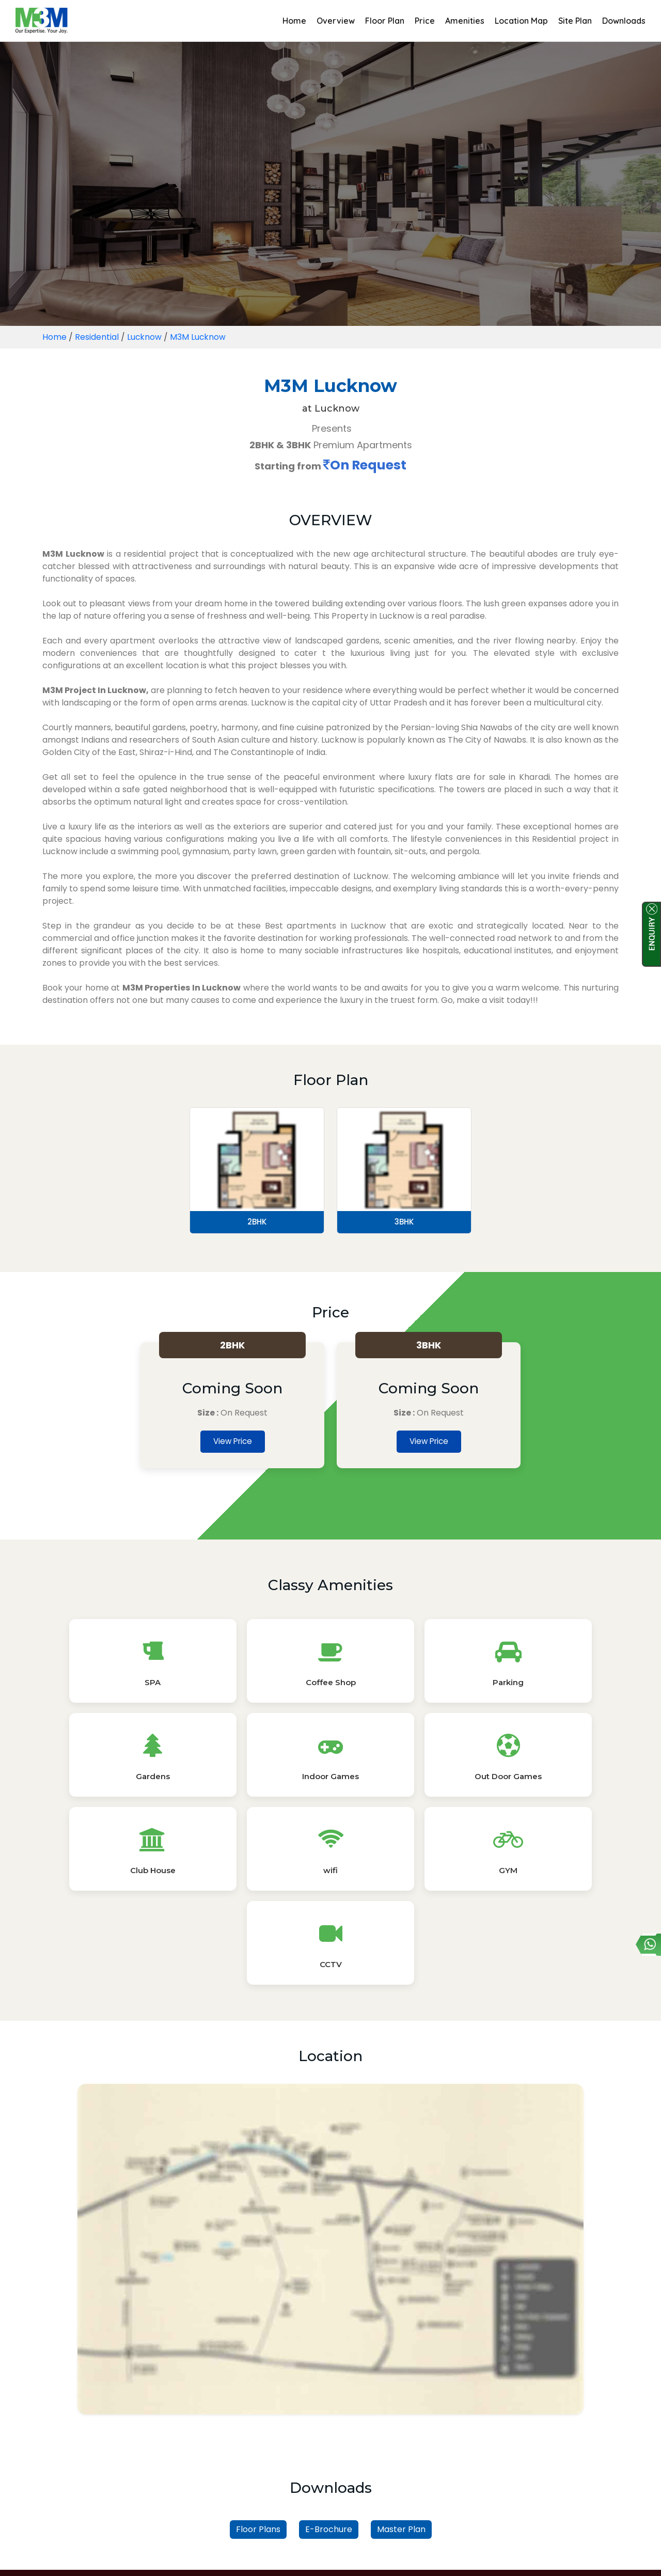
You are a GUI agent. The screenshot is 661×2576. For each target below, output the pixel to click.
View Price (233, 1443)
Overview (336, 20)
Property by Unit (377, 2424)
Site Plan (575, 20)
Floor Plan (384, 20)
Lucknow (144, 337)
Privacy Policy (308, 2556)
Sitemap (364, 2556)
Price (425, 20)
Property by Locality (286, 2424)
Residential (97, 337)
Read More (330, 2533)
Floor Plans (258, 2353)
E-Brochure (328, 2353)
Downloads (624, 20)
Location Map (521, 20)
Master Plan (401, 2353)
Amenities (464, 20)
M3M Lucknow (198, 337)
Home (294, 20)
